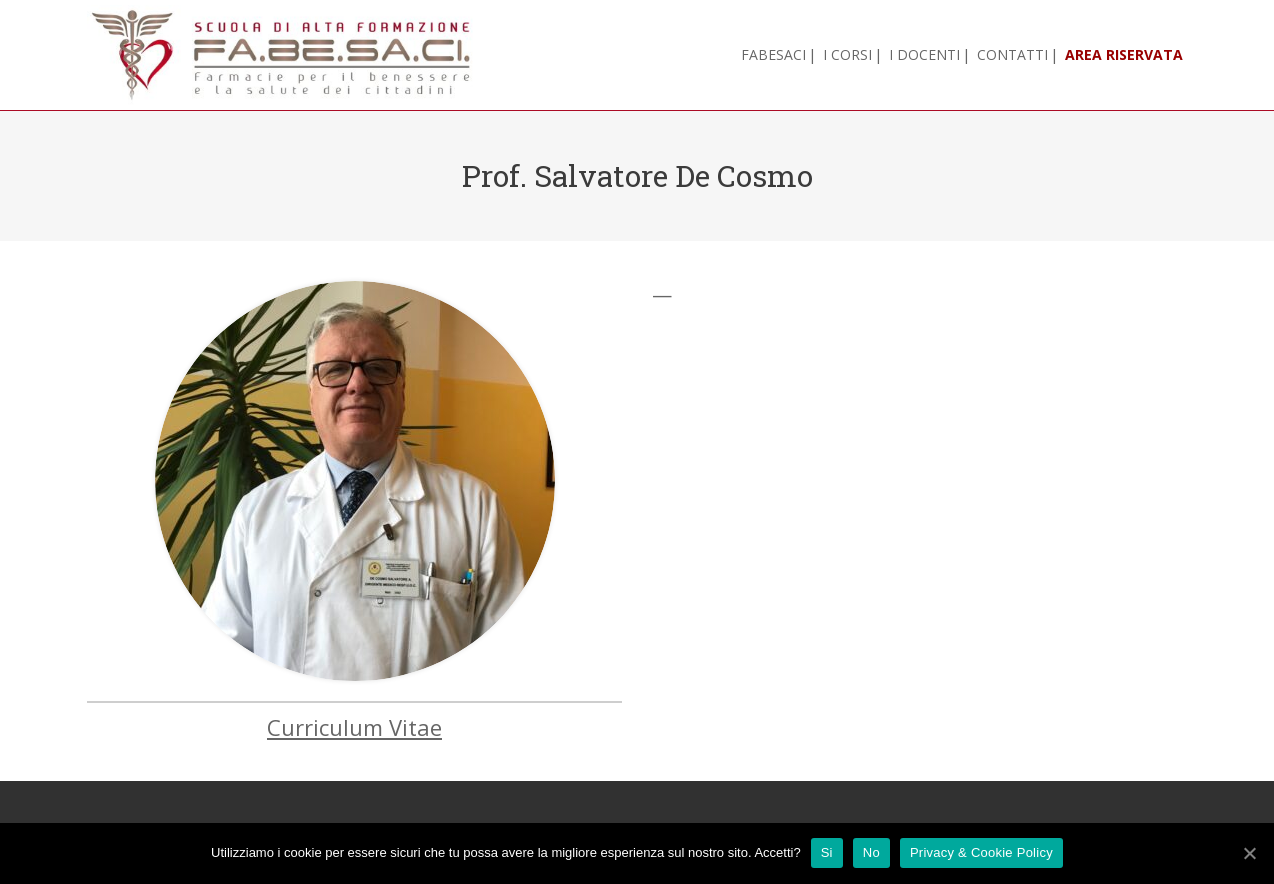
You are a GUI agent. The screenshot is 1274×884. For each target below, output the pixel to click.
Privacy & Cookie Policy (981, 852)
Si (827, 852)
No (871, 852)
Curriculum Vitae (354, 727)
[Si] (1249, 853)
